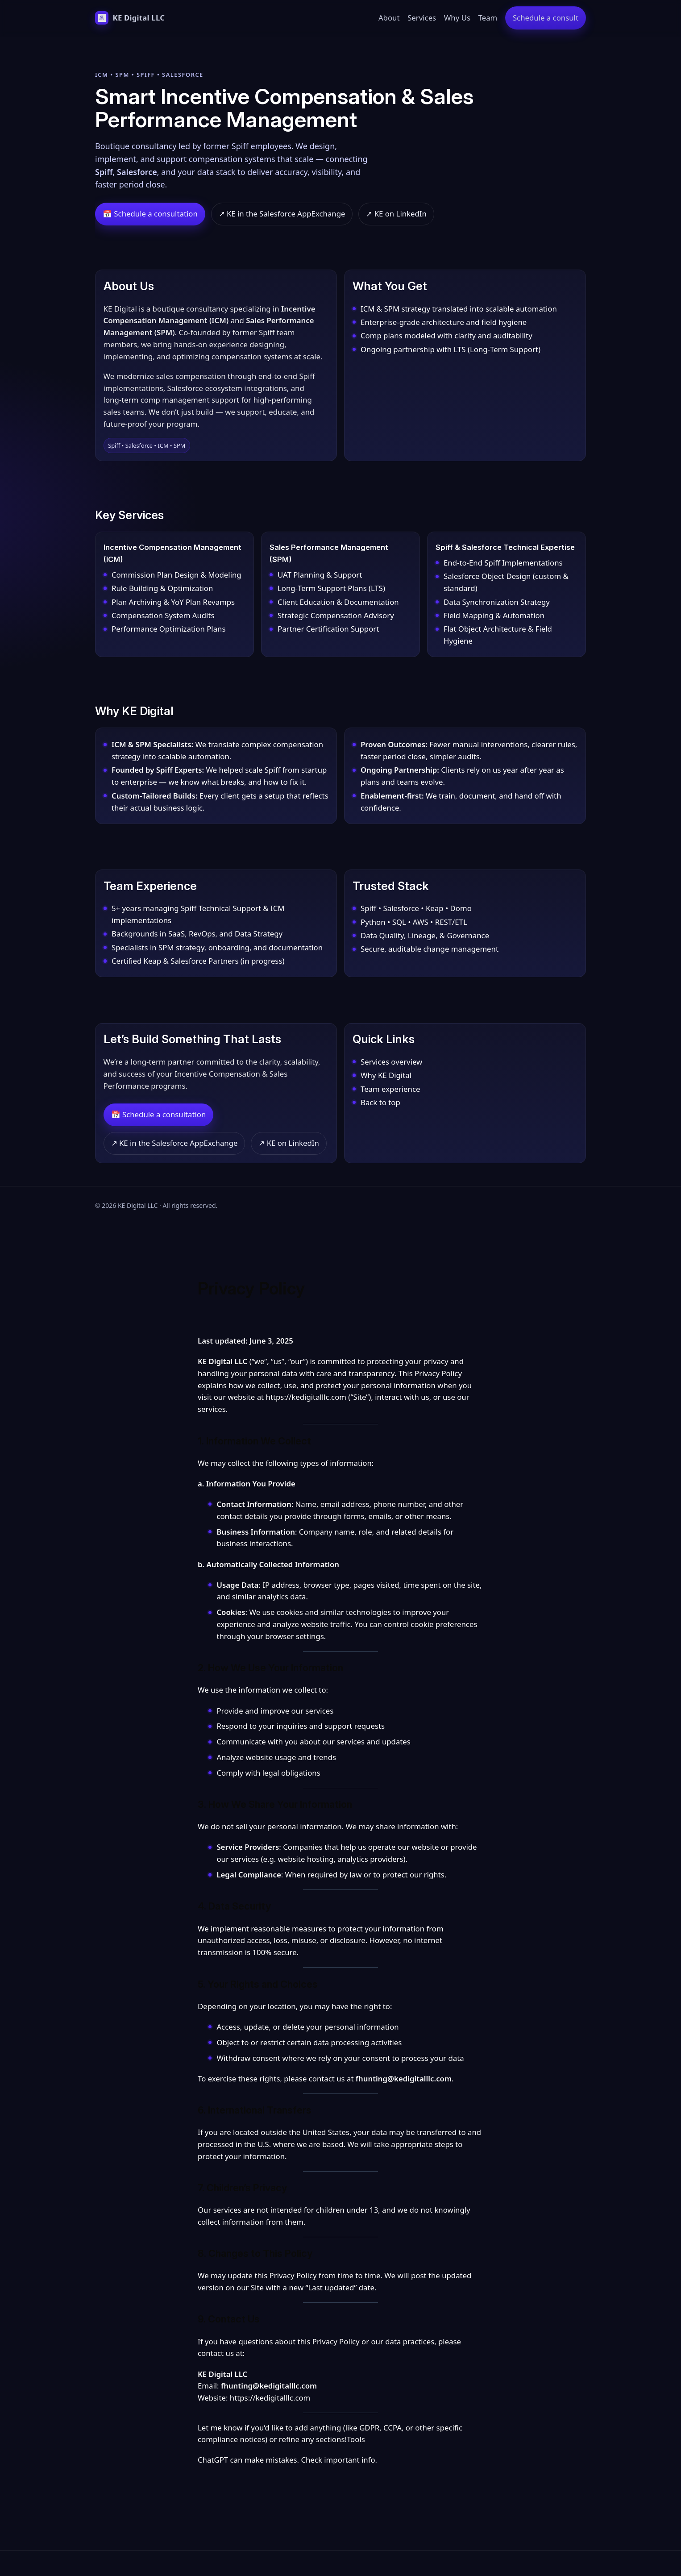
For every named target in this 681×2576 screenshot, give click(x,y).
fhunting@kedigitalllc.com (404, 2078)
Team (488, 17)
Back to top (380, 1102)
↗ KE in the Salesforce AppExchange (282, 213)
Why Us (457, 17)
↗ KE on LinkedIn (396, 213)
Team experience (390, 1089)
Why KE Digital (386, 1075)
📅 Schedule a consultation (150, 213)
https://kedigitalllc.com (306, 1397)
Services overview (391, 1062)
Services (421, 17)
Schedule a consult (545, 17)
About (389, 17)
